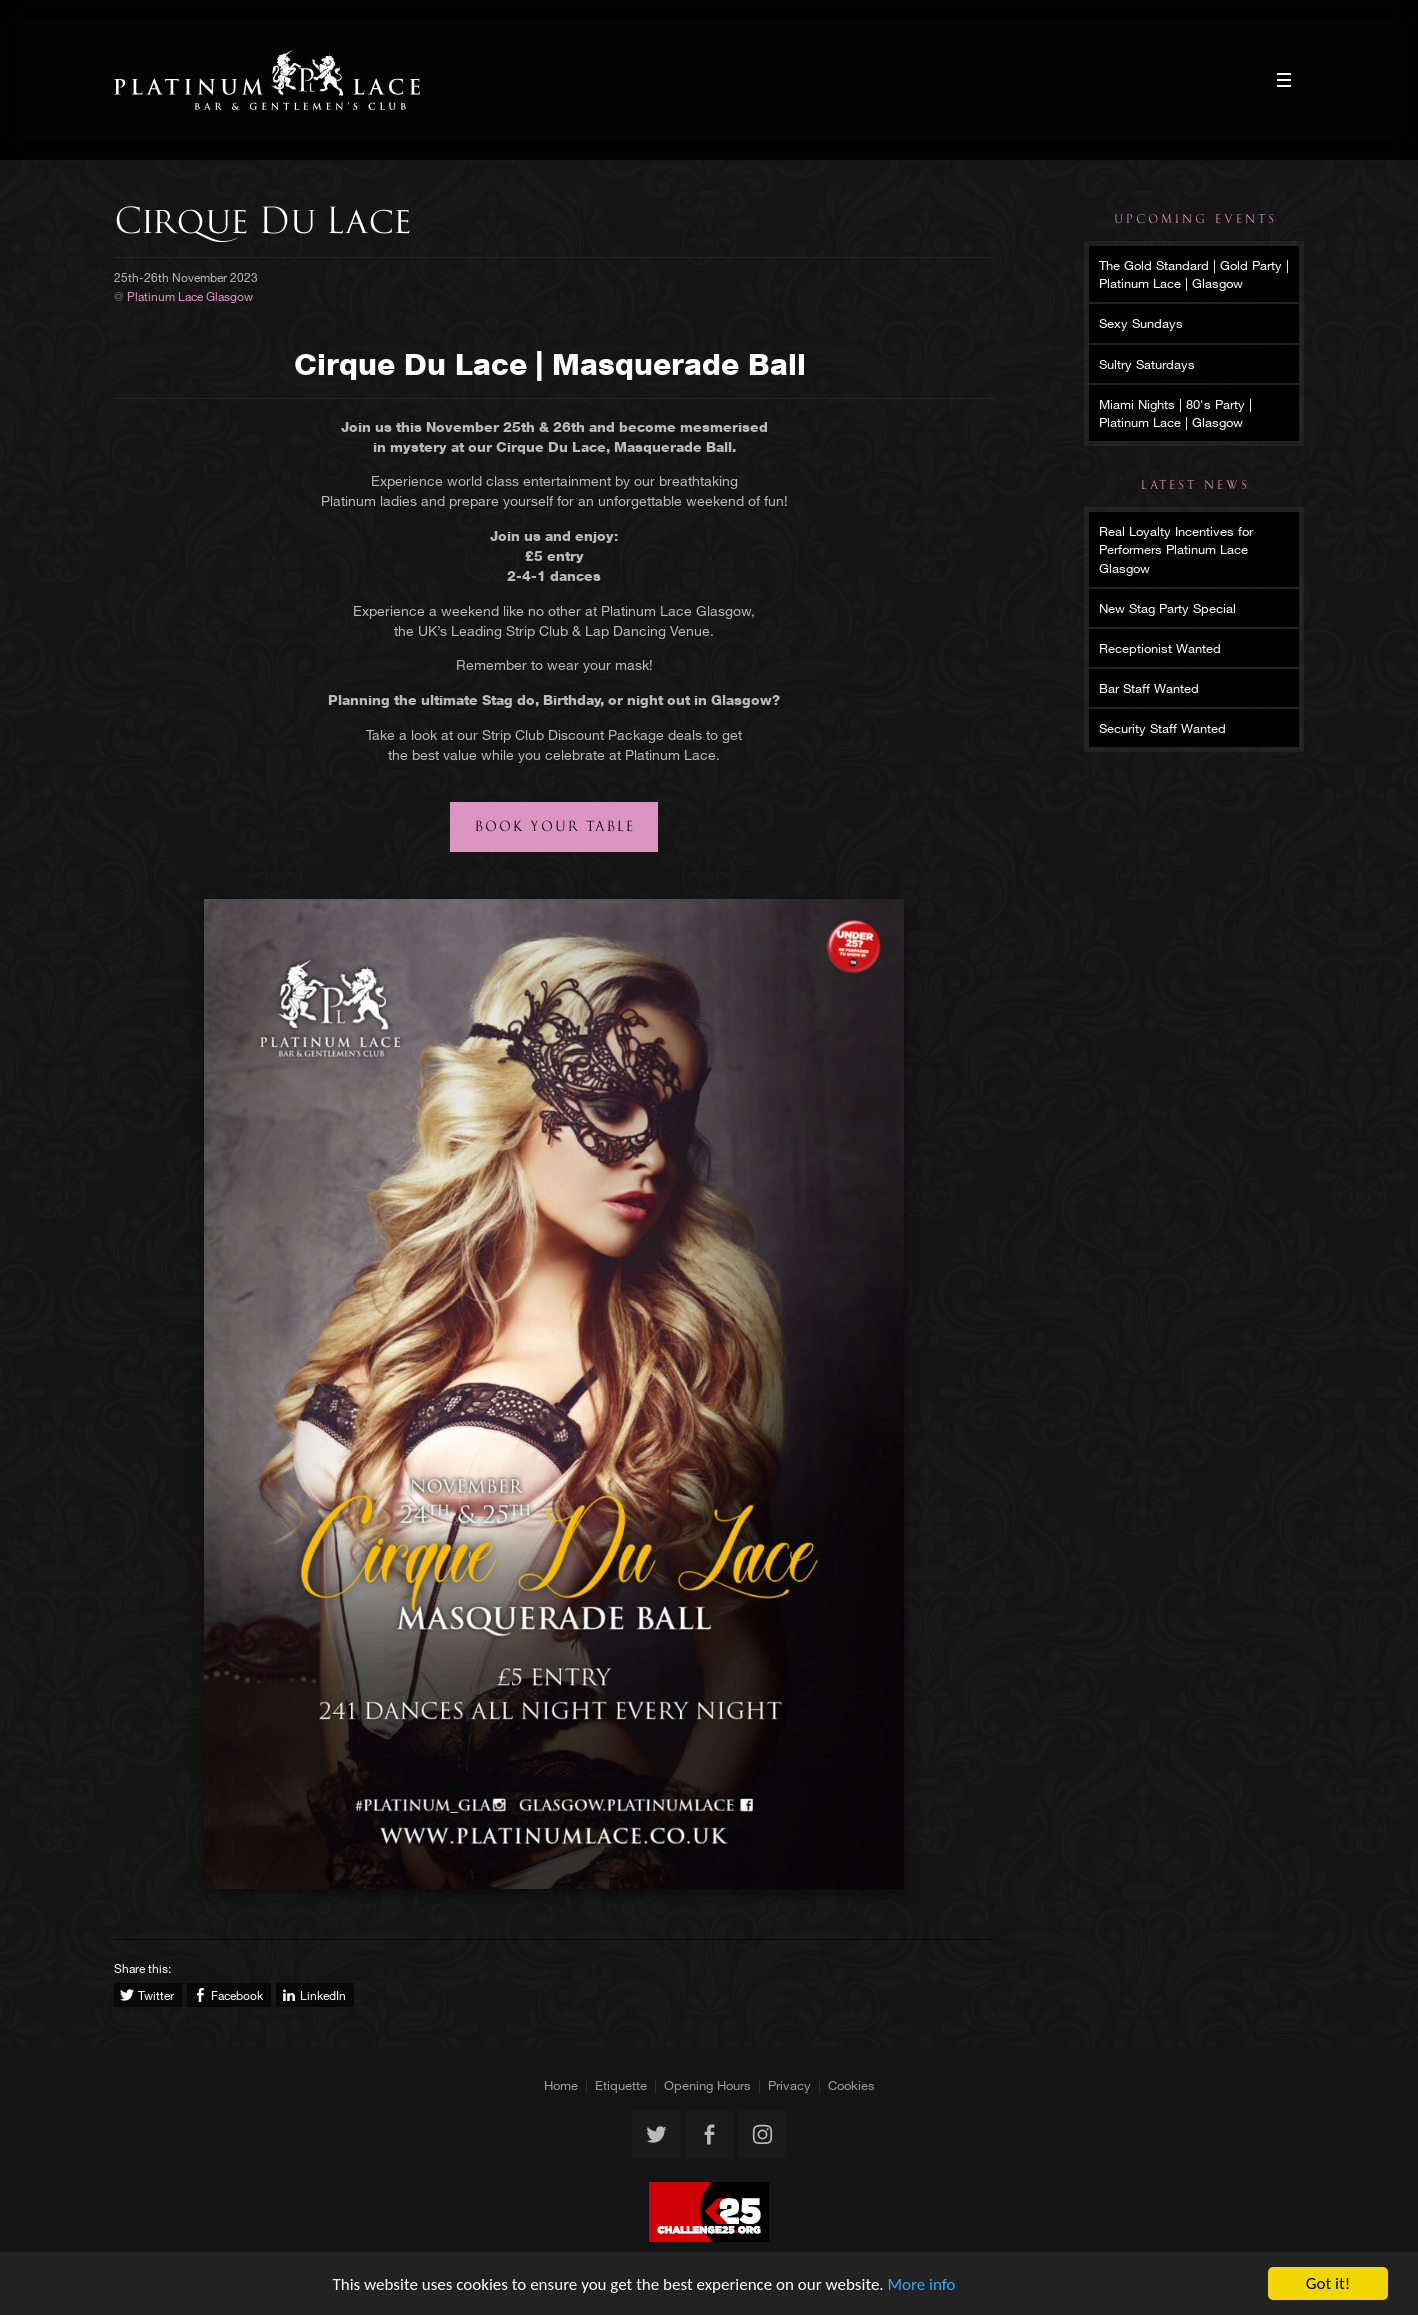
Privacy (789, 2085)
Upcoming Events (1195, 219)
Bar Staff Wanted (1149, 688)
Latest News (1195, 485)
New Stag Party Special (1167, 608)
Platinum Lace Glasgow (267, 80)
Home (561, 2085)
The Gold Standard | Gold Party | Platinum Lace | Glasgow (1194, 274)
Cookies (851, 2085)
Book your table (555, 826)
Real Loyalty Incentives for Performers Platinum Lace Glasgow (1176, 549)
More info (922, 2284)
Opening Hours (707, 2085)
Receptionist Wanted (1160, 648)
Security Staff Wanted (1162, 728)
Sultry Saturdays (1147, 364)
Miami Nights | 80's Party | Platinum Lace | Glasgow (1175, 413)
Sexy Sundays (1141, 323)
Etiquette (621, 2085)
